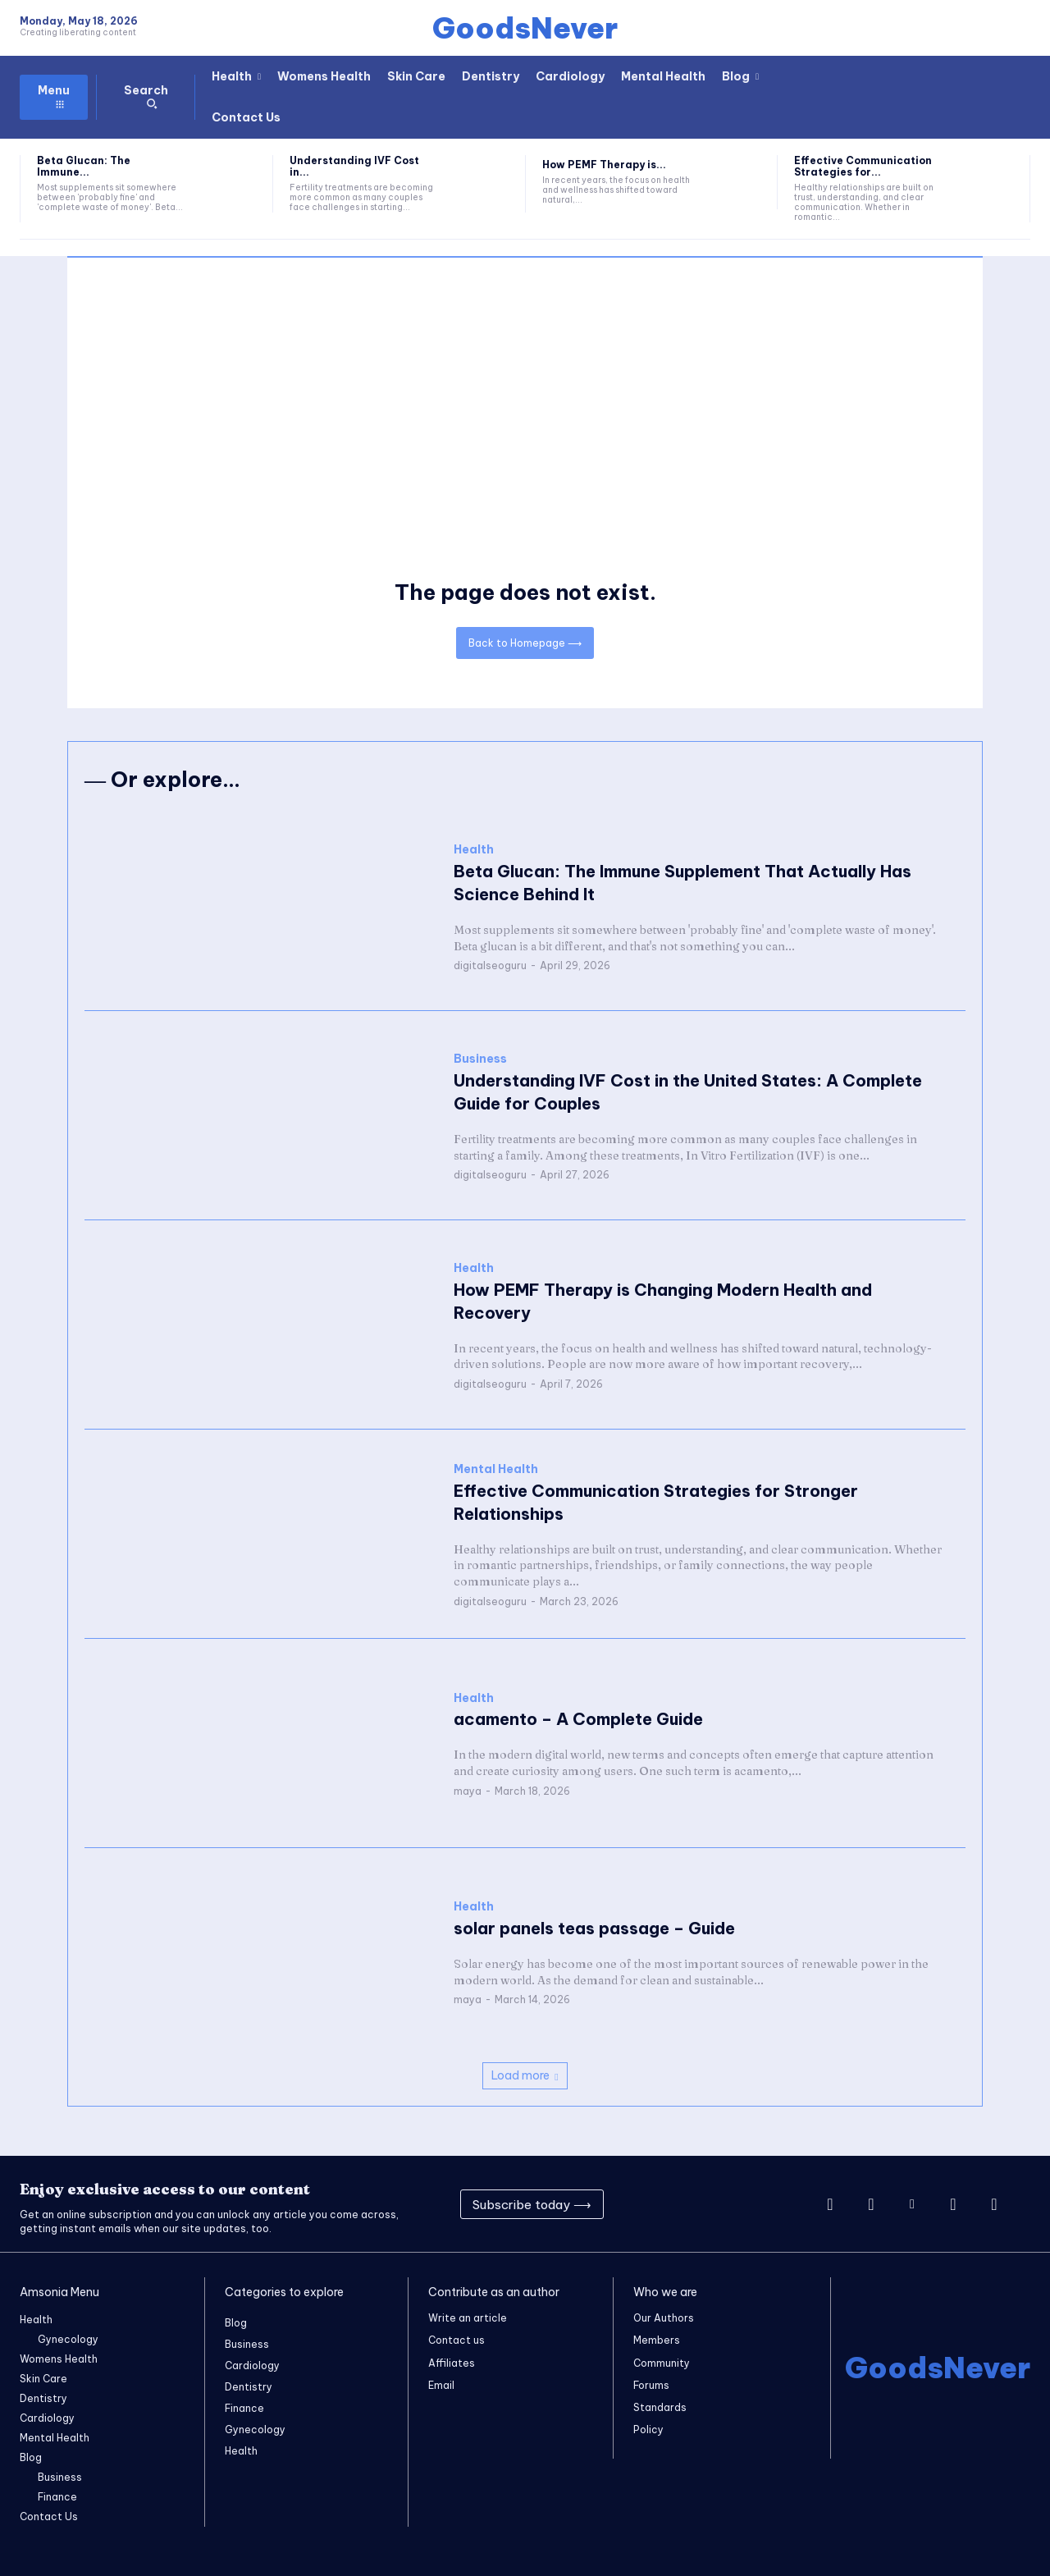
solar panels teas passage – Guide (594, 1928)
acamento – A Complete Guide (578, 1719)
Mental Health (496, 1469)
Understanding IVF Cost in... (354, 166)
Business (480, 1059)
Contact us (456, 2340)
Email (441, 2384)
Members (656, 2340)
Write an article (467, 2318)
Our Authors (663, 2318)
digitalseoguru (490, 966)
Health (474, 851)
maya (468, 1791)
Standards (660, 2406)
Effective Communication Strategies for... (863, 166)
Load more (524, 2075)
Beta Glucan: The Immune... (83, 166)
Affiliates (451, 2362)
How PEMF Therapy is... (604, 164)
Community (661, 2362)
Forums (651, 2384)
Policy (648, 2429)
